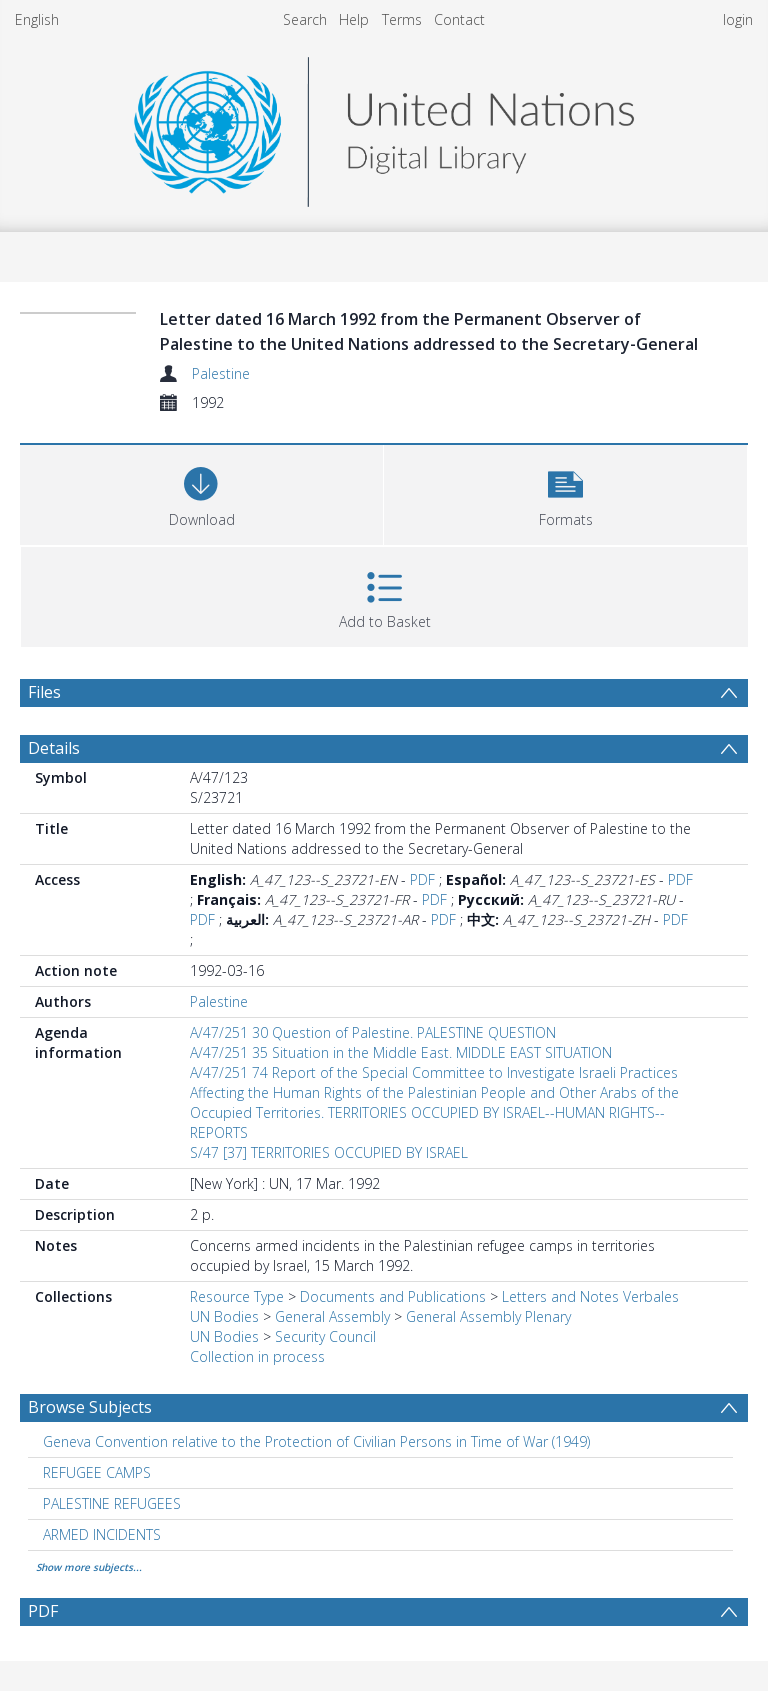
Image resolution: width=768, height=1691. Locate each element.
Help (354, 19)
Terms (402, 19)
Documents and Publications (393, 1296)
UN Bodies (224, 1316)
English (37, 19)
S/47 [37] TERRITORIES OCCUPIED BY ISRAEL (329, 1152)
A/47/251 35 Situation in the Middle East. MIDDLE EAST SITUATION (401, 1052)
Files (44, 692)
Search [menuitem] (305, 19)
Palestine (221, 373)
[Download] (201, 492)
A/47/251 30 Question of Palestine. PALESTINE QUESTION (373, 1032)
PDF (422, 879)
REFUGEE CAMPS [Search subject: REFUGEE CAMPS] (97, 1472)
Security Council (325, 1336)
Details (54, 748)
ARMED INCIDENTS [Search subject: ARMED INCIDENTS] (102, 1534)
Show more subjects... (89, 1567)
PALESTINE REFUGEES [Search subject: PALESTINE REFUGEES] (112, 1503)
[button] (565, 492)
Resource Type (237, 1296)
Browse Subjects (90, 1407)
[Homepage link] (384, 126)
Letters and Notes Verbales (590, 1296)
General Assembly (332, 1316)
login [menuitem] (738, 19)
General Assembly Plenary (488, 1316)
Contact (459, 19)
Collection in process (257, 1356)
